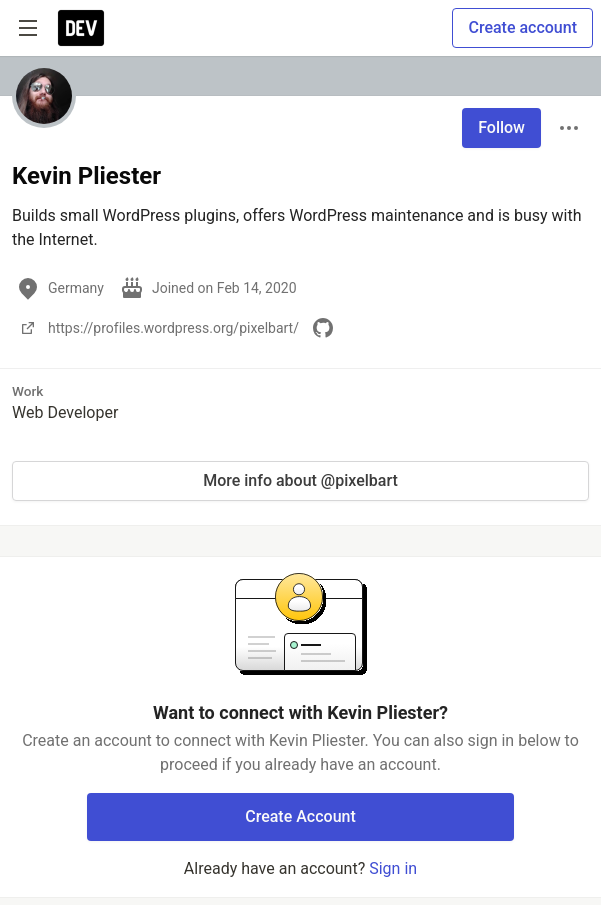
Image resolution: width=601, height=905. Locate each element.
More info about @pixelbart (300, 480)
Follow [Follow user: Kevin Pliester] (501, 127)
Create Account (300, 816)
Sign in (393, 868)
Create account (522, 27)
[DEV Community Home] (81, 28)
